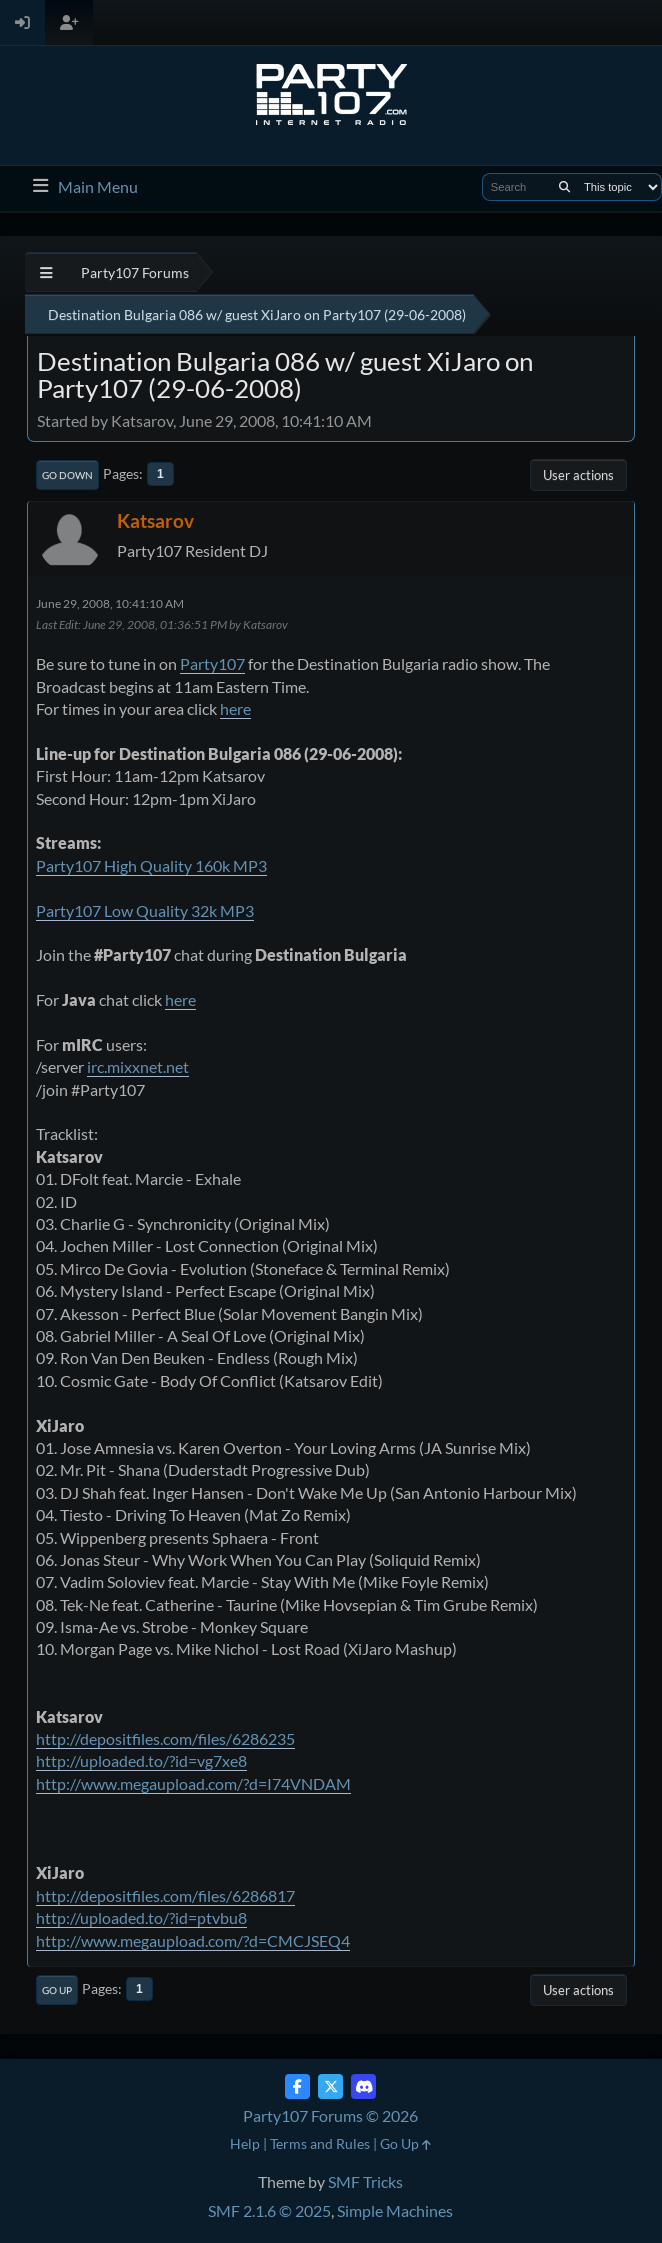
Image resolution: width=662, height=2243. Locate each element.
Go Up (57, 1990)
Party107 (212, 663)
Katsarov (155, 520)
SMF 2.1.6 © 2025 (269, 2210)
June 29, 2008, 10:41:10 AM (110, 603)
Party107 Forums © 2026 (330, 2115)
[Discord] (363, 2086)
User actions (578, 475)
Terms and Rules (320, 2143)
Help (245, 2143)
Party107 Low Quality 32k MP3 (145, 910)
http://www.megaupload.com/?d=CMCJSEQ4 (193, 1940)
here (235, 708)
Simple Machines (395, 2210)
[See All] (46, 272)
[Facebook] (297, 2086)
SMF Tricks (365, 2181)
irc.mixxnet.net (138, 1066)
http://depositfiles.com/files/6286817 (165, 1895)
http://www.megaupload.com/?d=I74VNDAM (193, 1783)
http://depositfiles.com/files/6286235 (165, 1738)
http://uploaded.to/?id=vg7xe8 (141, 1760)
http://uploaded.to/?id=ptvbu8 (141, 1917)
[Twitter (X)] (330, 2086)
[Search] (564, 187)
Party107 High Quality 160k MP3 (151, 865)
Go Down (67, 475)
